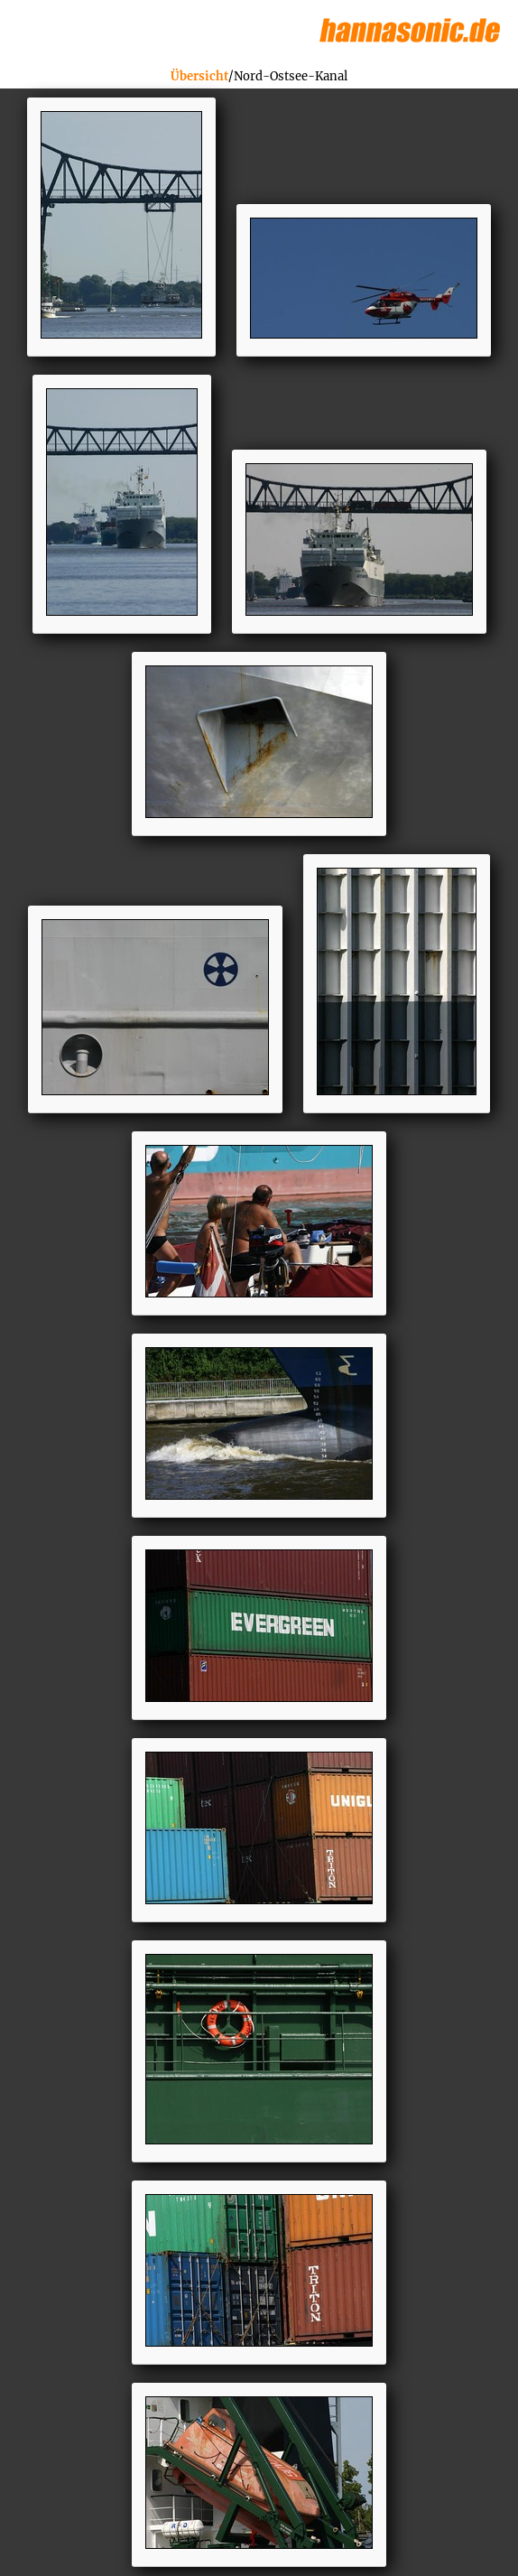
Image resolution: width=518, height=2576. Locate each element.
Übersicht (199, 76)
